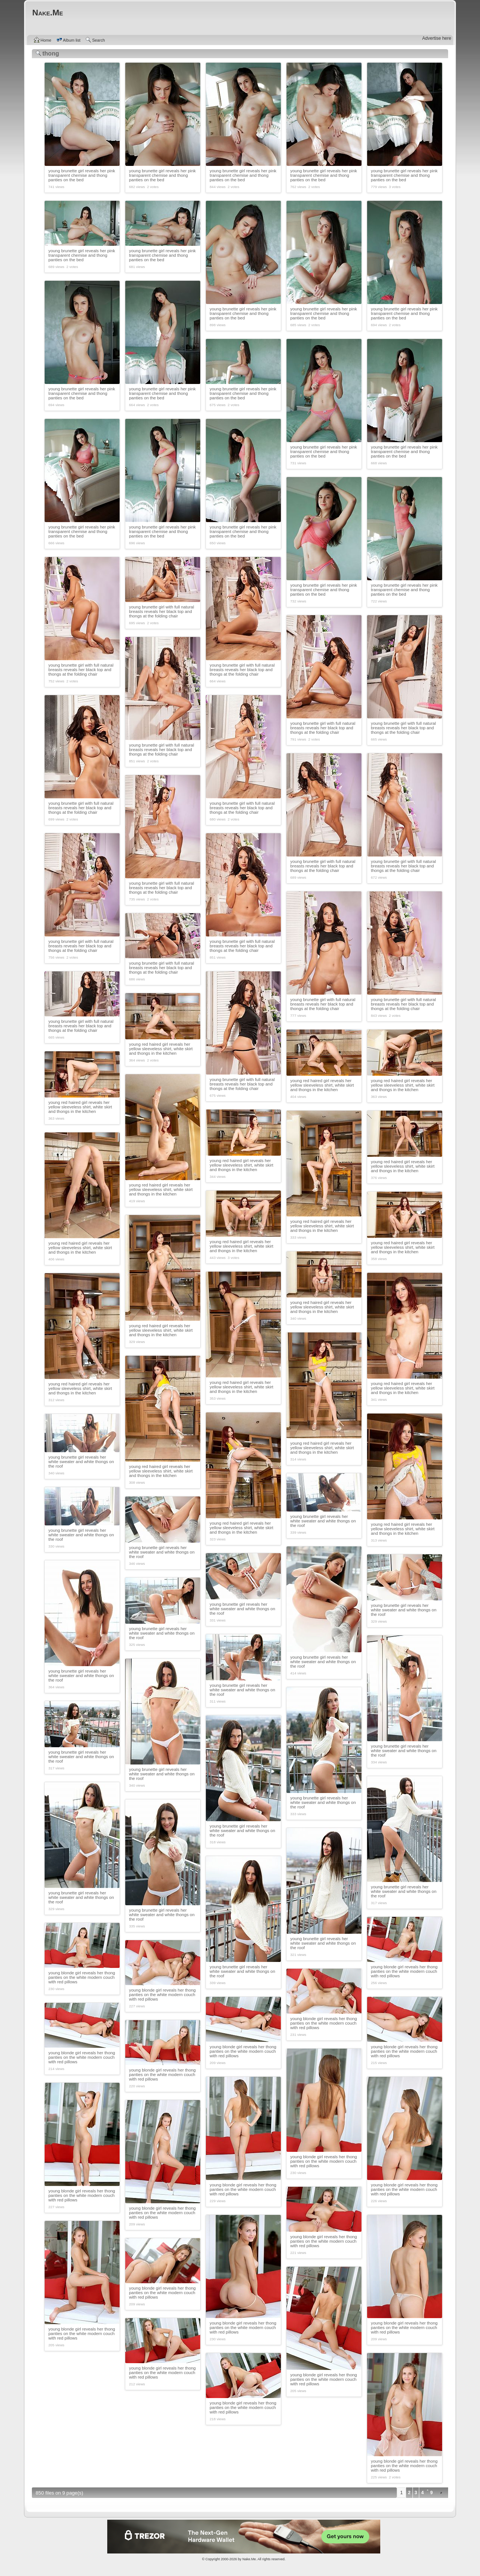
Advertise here (436, 38)
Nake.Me (249, 2559)
